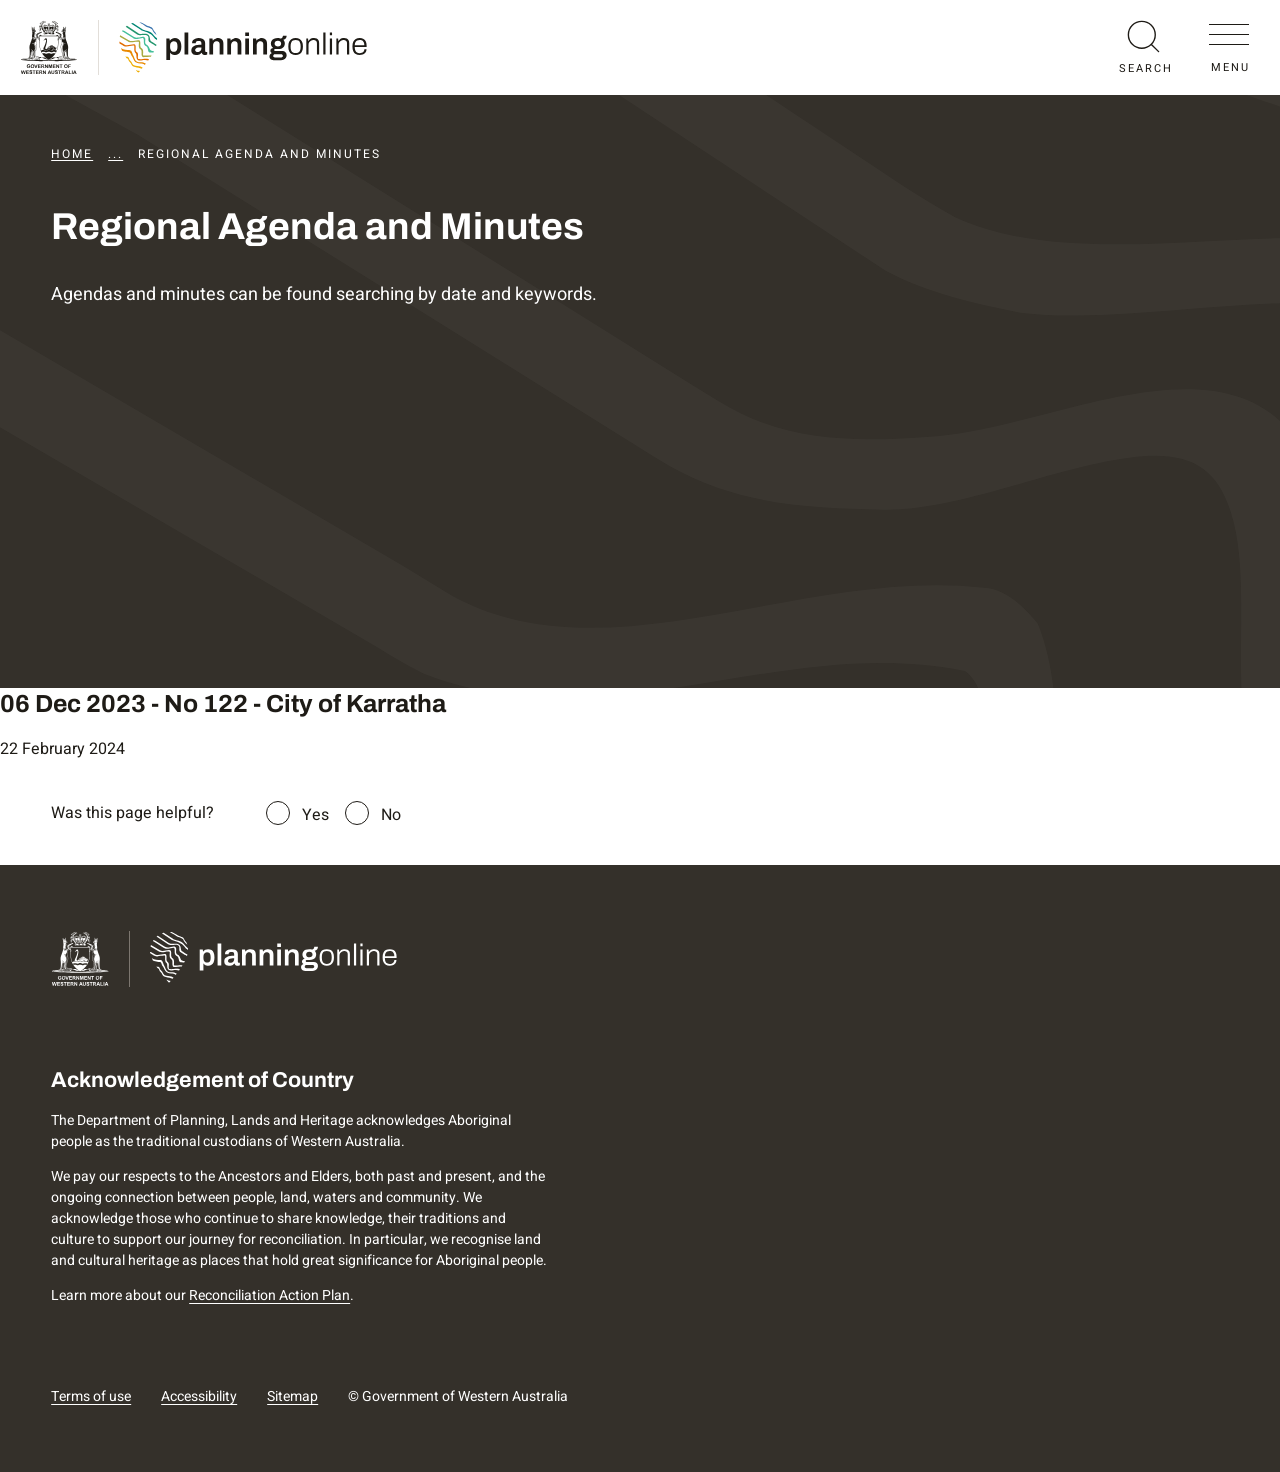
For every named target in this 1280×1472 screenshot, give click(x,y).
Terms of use (91, 1396)
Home (72, 154)
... (115, 154)
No (391, 815)
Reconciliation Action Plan (269, 1295)
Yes (315, 815)
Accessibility (199, 1396)
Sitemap (292, 1396)
